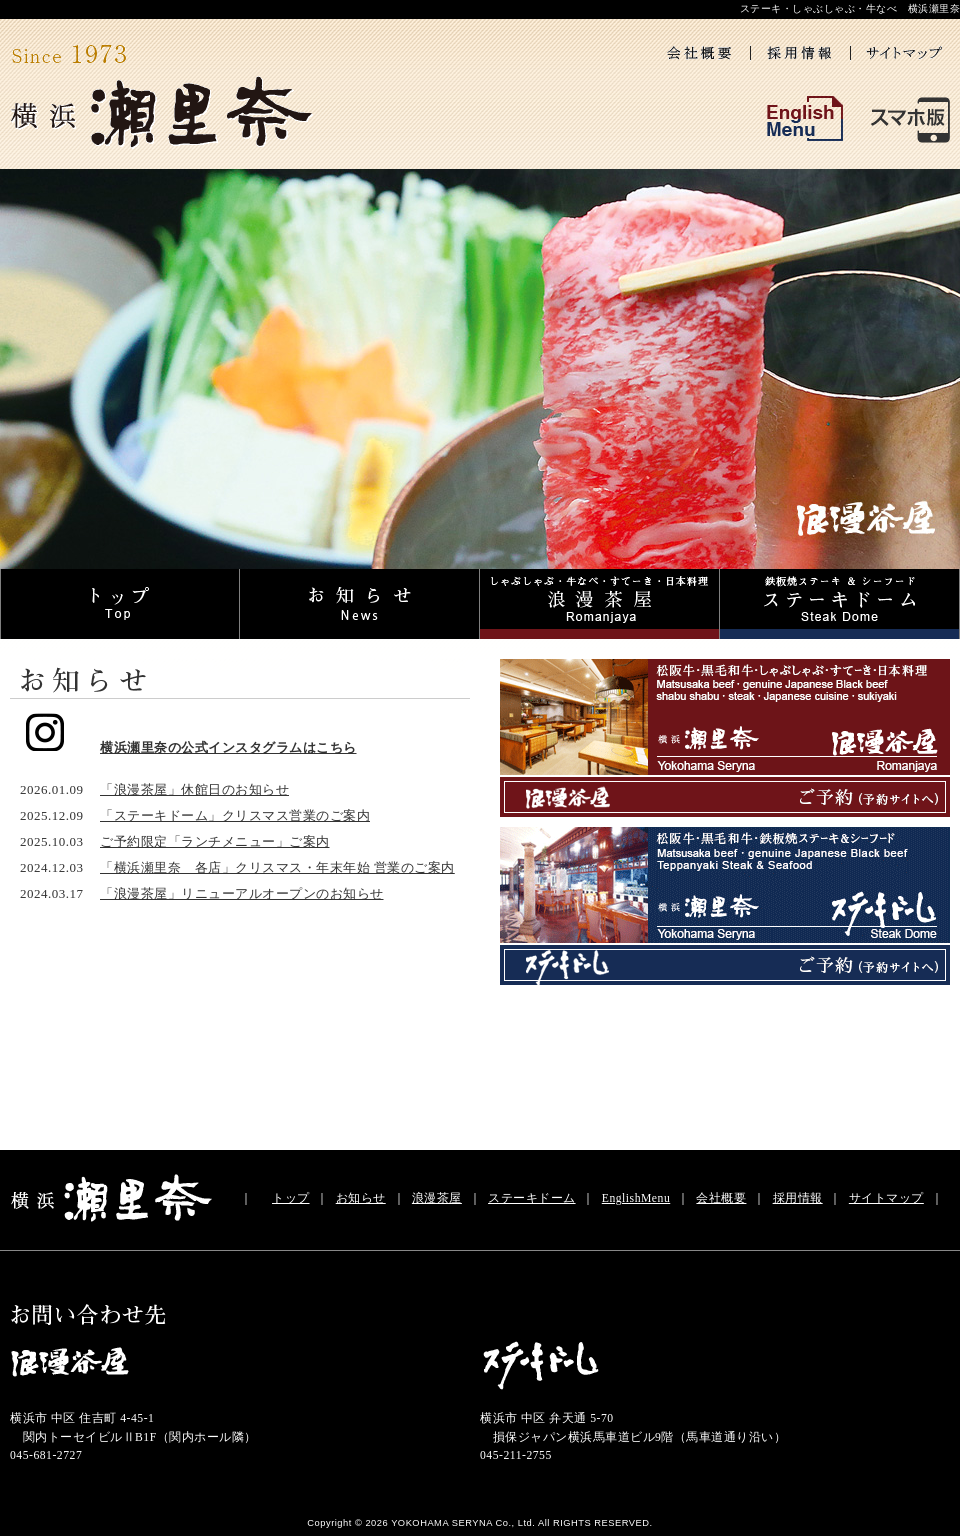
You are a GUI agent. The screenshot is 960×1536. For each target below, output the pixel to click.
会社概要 (721, 1198)
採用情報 (798, 1198)
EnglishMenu (636, 1198)
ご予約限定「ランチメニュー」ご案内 (215, 841)
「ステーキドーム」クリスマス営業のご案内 (235, 815)
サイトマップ (886, 1198)
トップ (291, 1198)
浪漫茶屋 (437, 1198)
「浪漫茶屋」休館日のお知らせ (194, 789)
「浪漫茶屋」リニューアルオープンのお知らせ (242, 893)
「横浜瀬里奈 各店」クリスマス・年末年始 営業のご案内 (277, 867)
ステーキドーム (532, 1198)
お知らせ (361, 1198)
